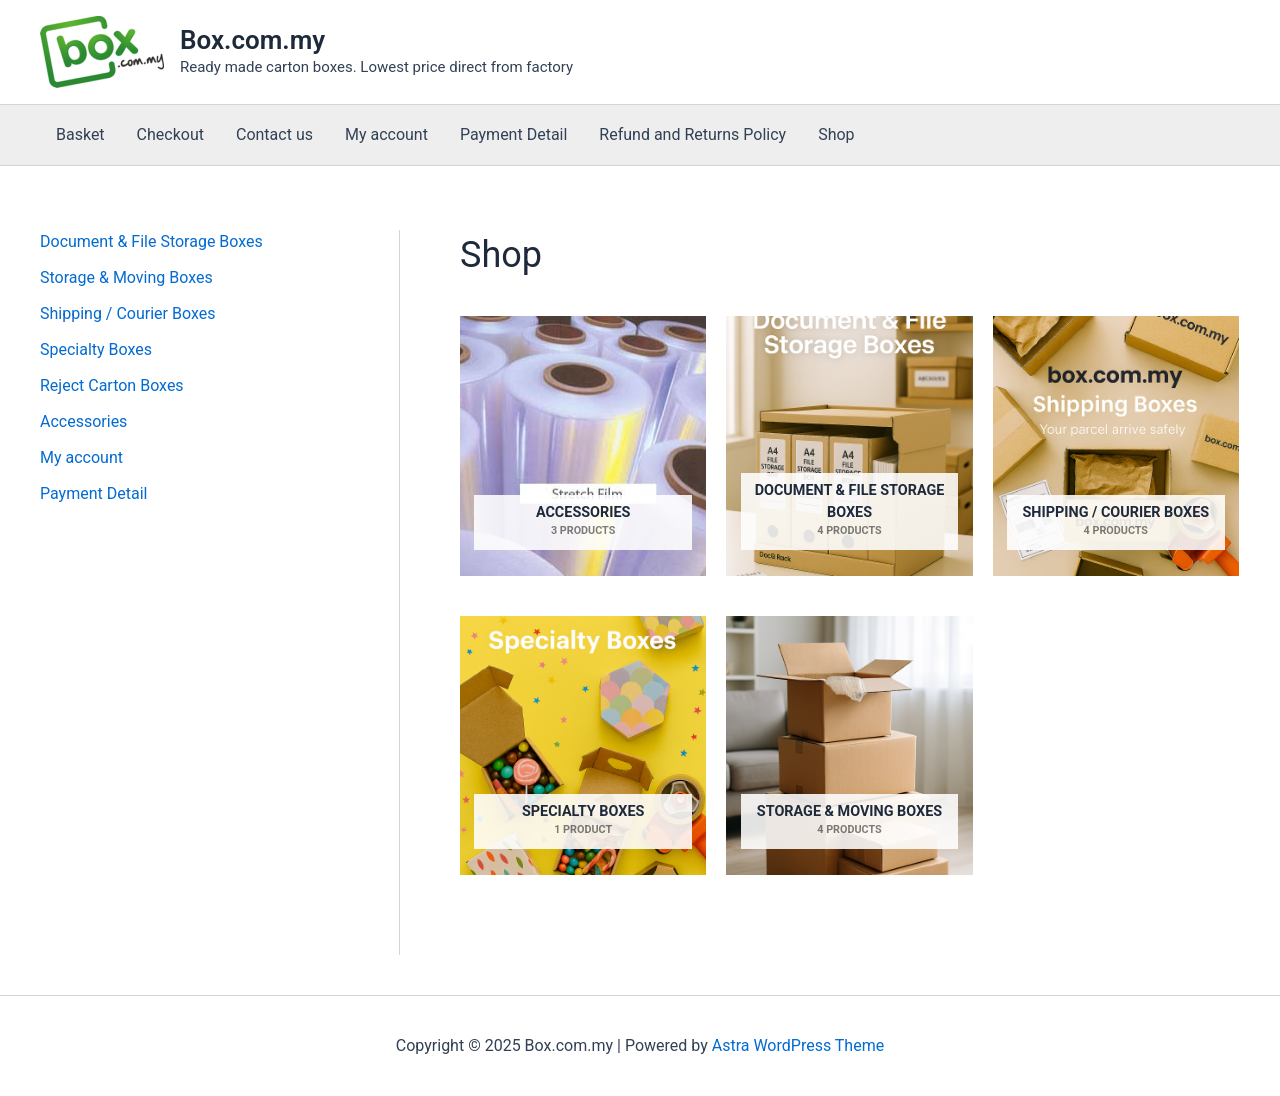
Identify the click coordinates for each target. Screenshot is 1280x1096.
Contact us (274, 134)
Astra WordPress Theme (798, 1045)
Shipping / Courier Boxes (127, 313)
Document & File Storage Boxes (151, 241)
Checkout (170, 134)
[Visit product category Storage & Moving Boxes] (849, 745)
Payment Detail (513, 134)
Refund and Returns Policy (692, 134)
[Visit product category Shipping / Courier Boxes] (1116, 445)
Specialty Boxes (96, 349)
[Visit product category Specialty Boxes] (583, 745)
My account (386, 134)
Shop (836, 134)
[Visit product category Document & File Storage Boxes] (849, 445)
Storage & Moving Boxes (126, 277)
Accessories (83, 421)
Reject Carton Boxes (112, 385)
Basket (80, 134)
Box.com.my (252, 40)
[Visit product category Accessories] (583, 445)
